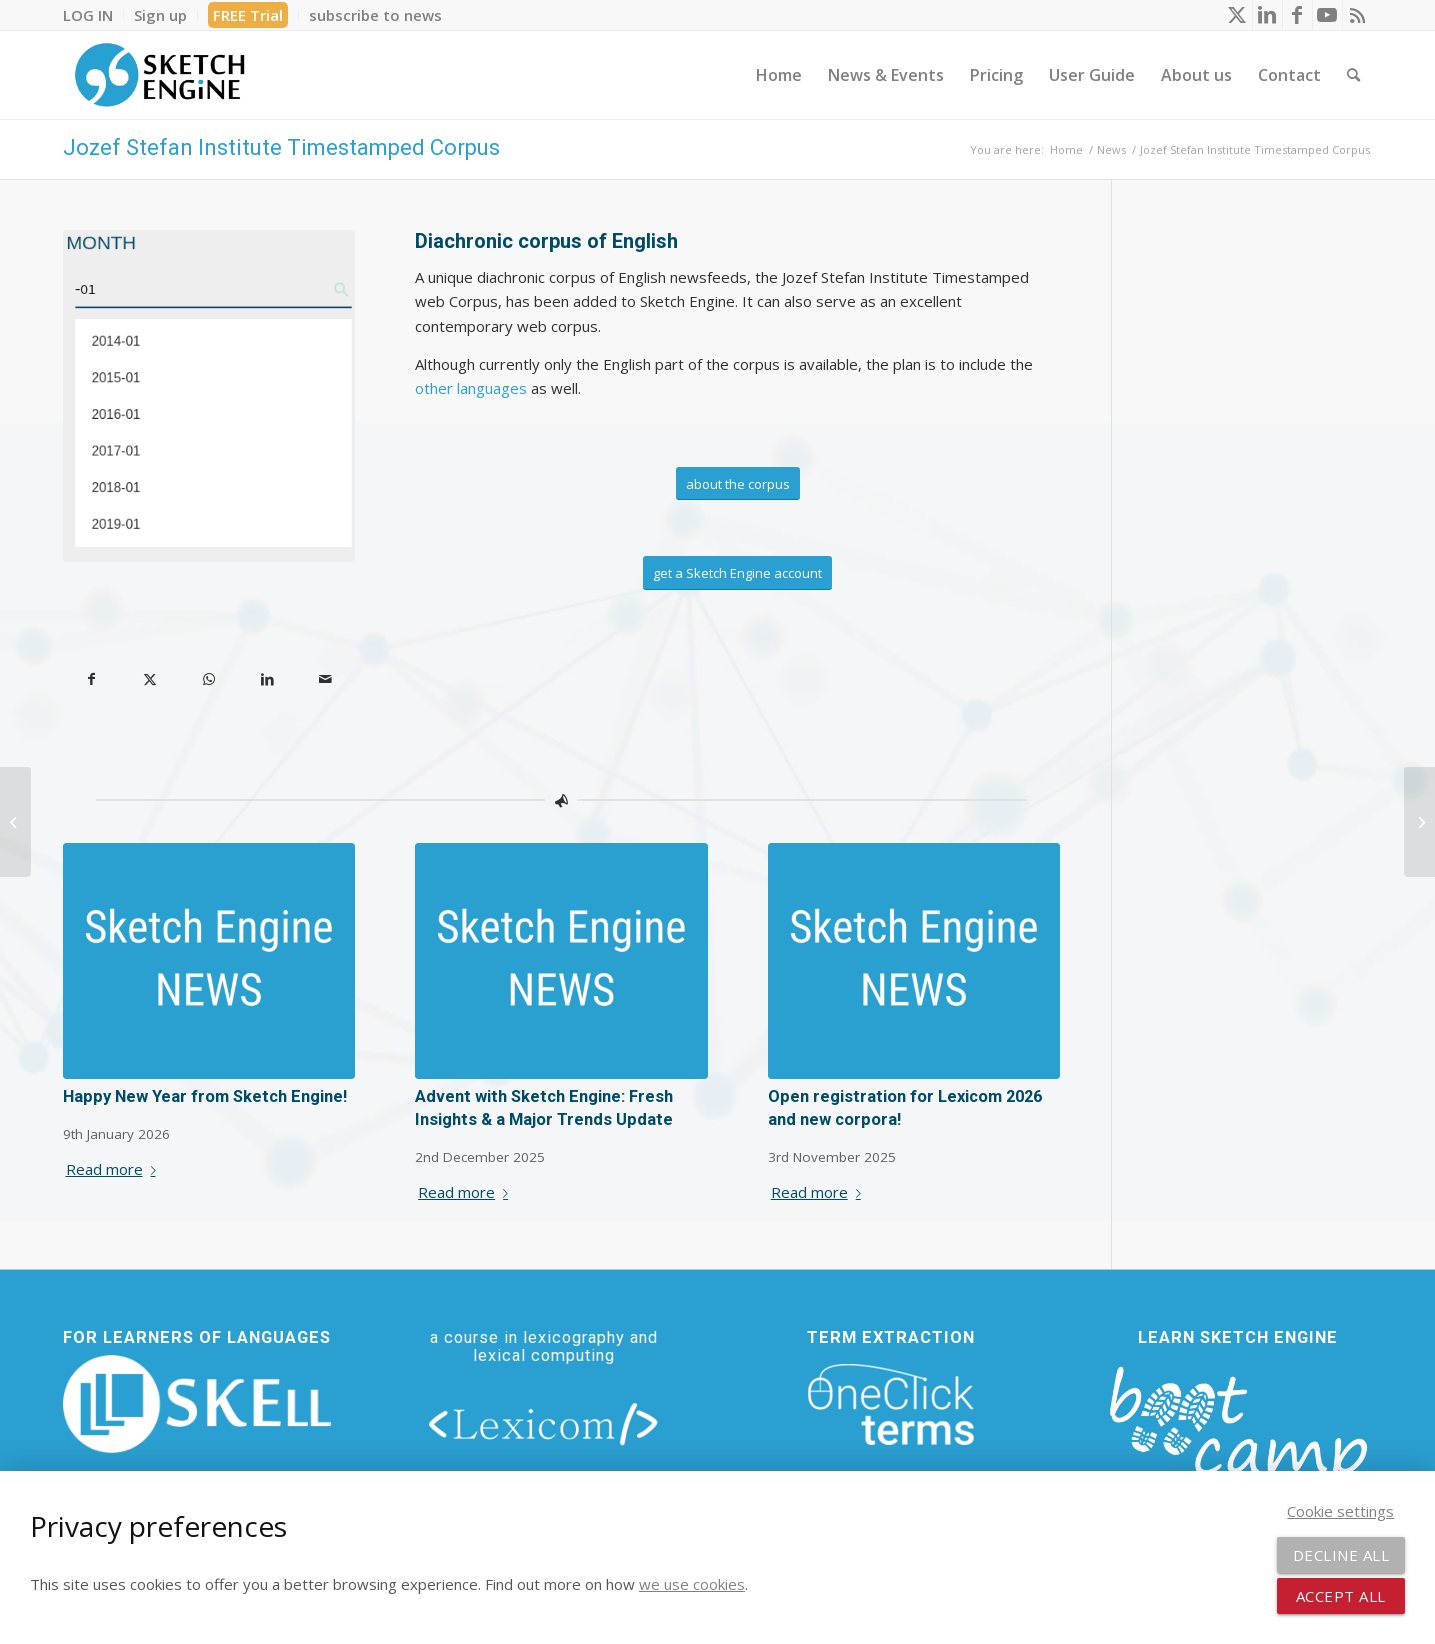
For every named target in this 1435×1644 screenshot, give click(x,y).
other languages (471, 388)
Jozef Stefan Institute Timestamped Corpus (281, 147)
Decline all (1341, 1555)
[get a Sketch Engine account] (737, 573)
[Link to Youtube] (1327, 15)
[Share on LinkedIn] (267, 679)
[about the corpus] (738, 484)
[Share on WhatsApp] (209, 679)
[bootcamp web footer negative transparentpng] (1238, 1437)
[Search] (1353, 75)
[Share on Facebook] (92, 679)
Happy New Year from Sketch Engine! (205, 1096)
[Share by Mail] (326, 679)
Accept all (1341, 1596)
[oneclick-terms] (891, 1405)
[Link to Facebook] (1297, 15)
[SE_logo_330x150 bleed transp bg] (160, 75)
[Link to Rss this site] (1358, 15)
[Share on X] (150, 679)
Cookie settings (1340, 1511)
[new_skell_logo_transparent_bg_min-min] (197, 1404)
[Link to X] (1237, 15)
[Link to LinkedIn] (1267, 15)
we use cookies (692, 1584)
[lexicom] (544, 1423)
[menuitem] (93, 15)
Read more (115, 1169)
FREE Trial (248, 15)
